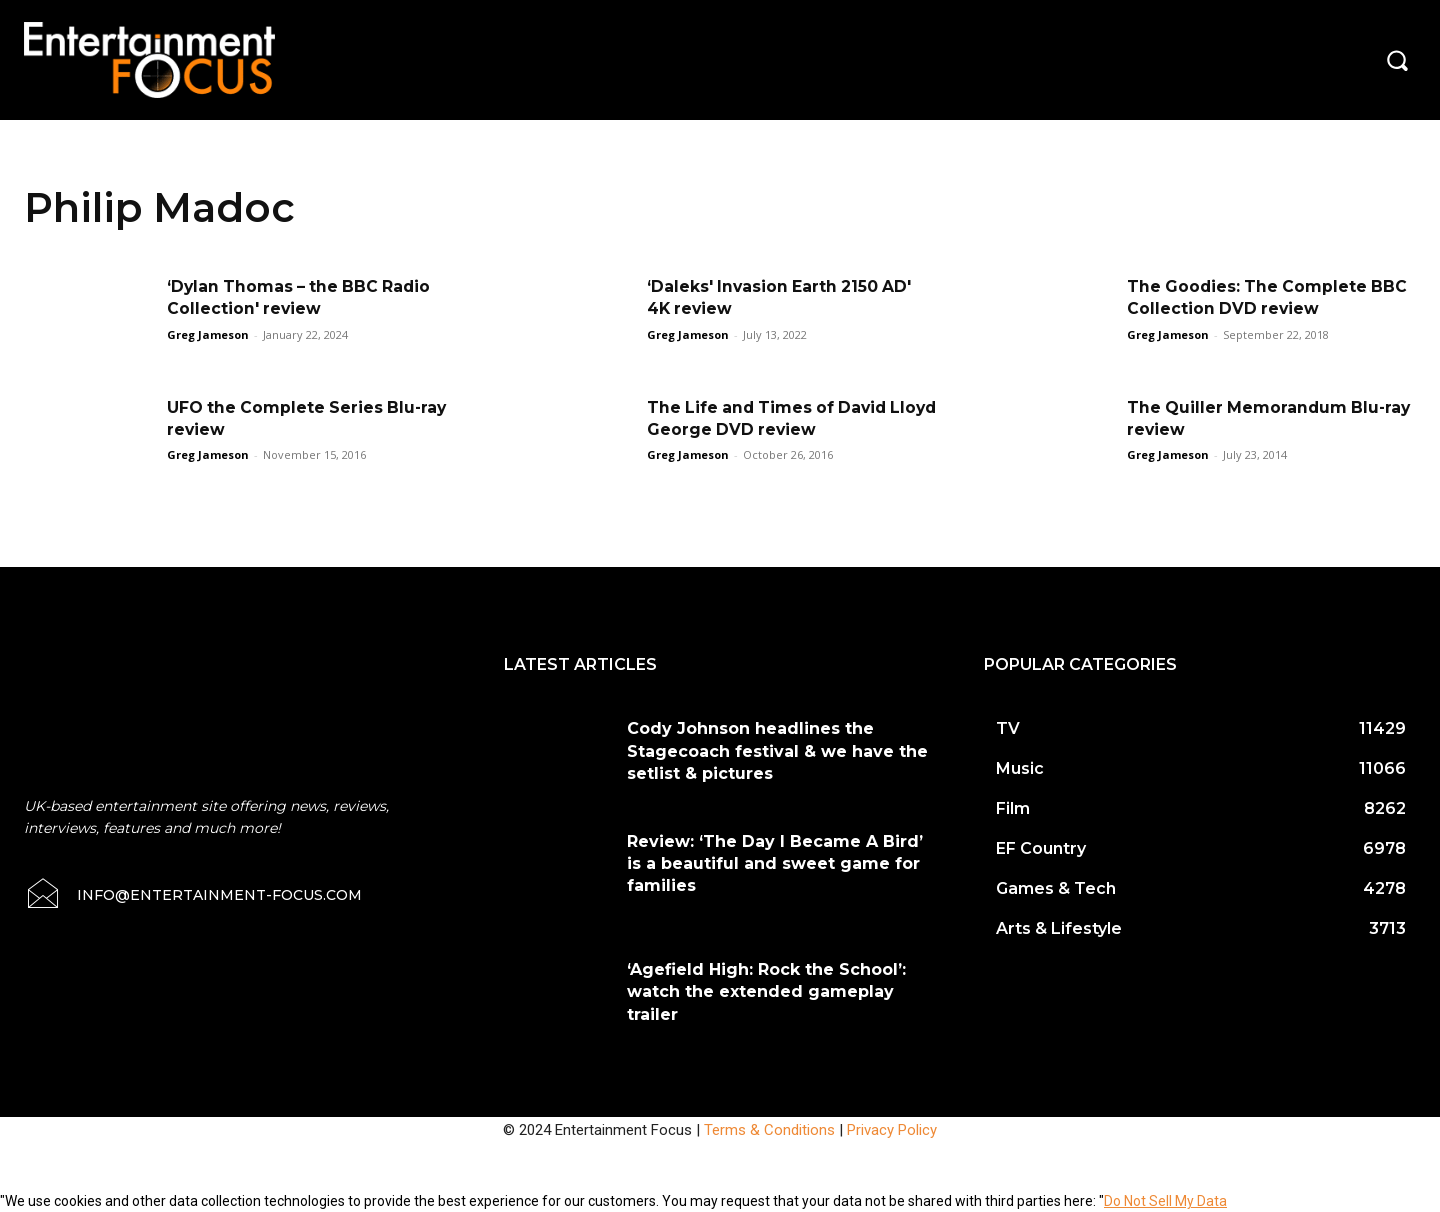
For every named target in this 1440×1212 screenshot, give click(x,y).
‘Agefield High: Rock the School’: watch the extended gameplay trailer (766, 992)
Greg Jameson (208, 334)
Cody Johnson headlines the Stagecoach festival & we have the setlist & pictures (777, 751)
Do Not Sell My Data (1165, 1201)
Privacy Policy (892, 1130)
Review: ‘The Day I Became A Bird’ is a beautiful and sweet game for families (775, 864)
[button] (1397, 60)
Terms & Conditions (769, 1130)
